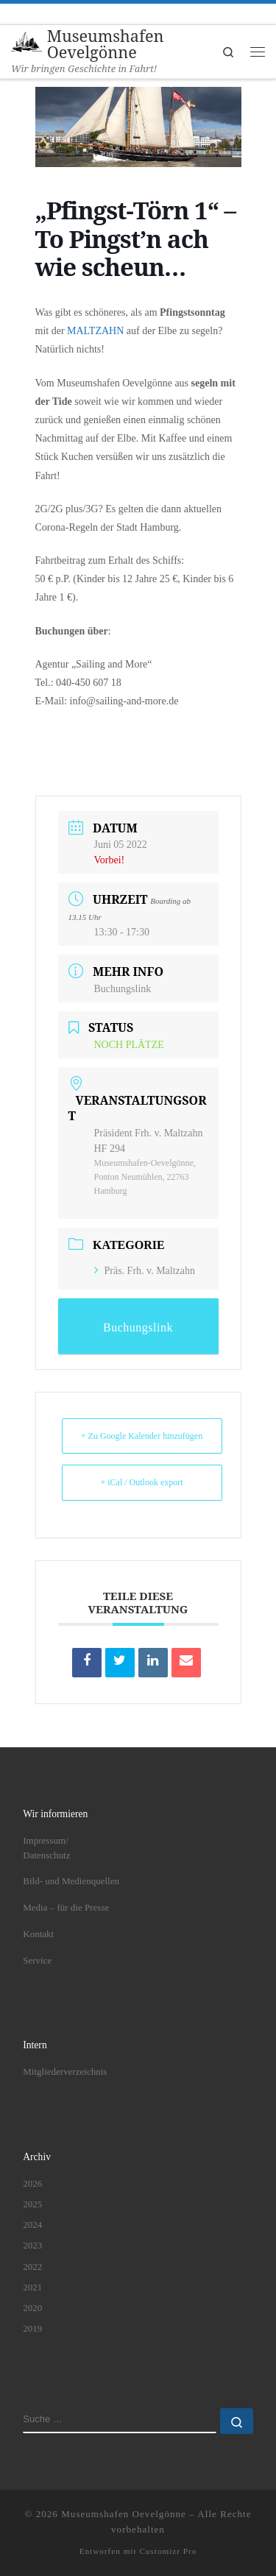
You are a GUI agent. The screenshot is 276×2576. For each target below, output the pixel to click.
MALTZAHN (95, 330)
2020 (32, 2307)
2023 (32, 2245)
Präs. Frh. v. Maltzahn (145, 1270)
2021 (32, 2287)
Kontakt (38, 1933)
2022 (32, 2266)
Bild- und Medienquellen (71, 1880)
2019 (32, 2329)
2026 (32, 2183)
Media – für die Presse (66, 1907)
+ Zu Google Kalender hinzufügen (141, 1436)
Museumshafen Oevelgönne (123, 2513)
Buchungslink (123, 988)
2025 (32, 2203)
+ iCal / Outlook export (141, 1482)
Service (37, 1960)
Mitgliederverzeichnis (65, 2071)
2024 (32, 2224)
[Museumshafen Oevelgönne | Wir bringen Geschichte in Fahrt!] (26, 42)
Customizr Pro (168, 2551)
